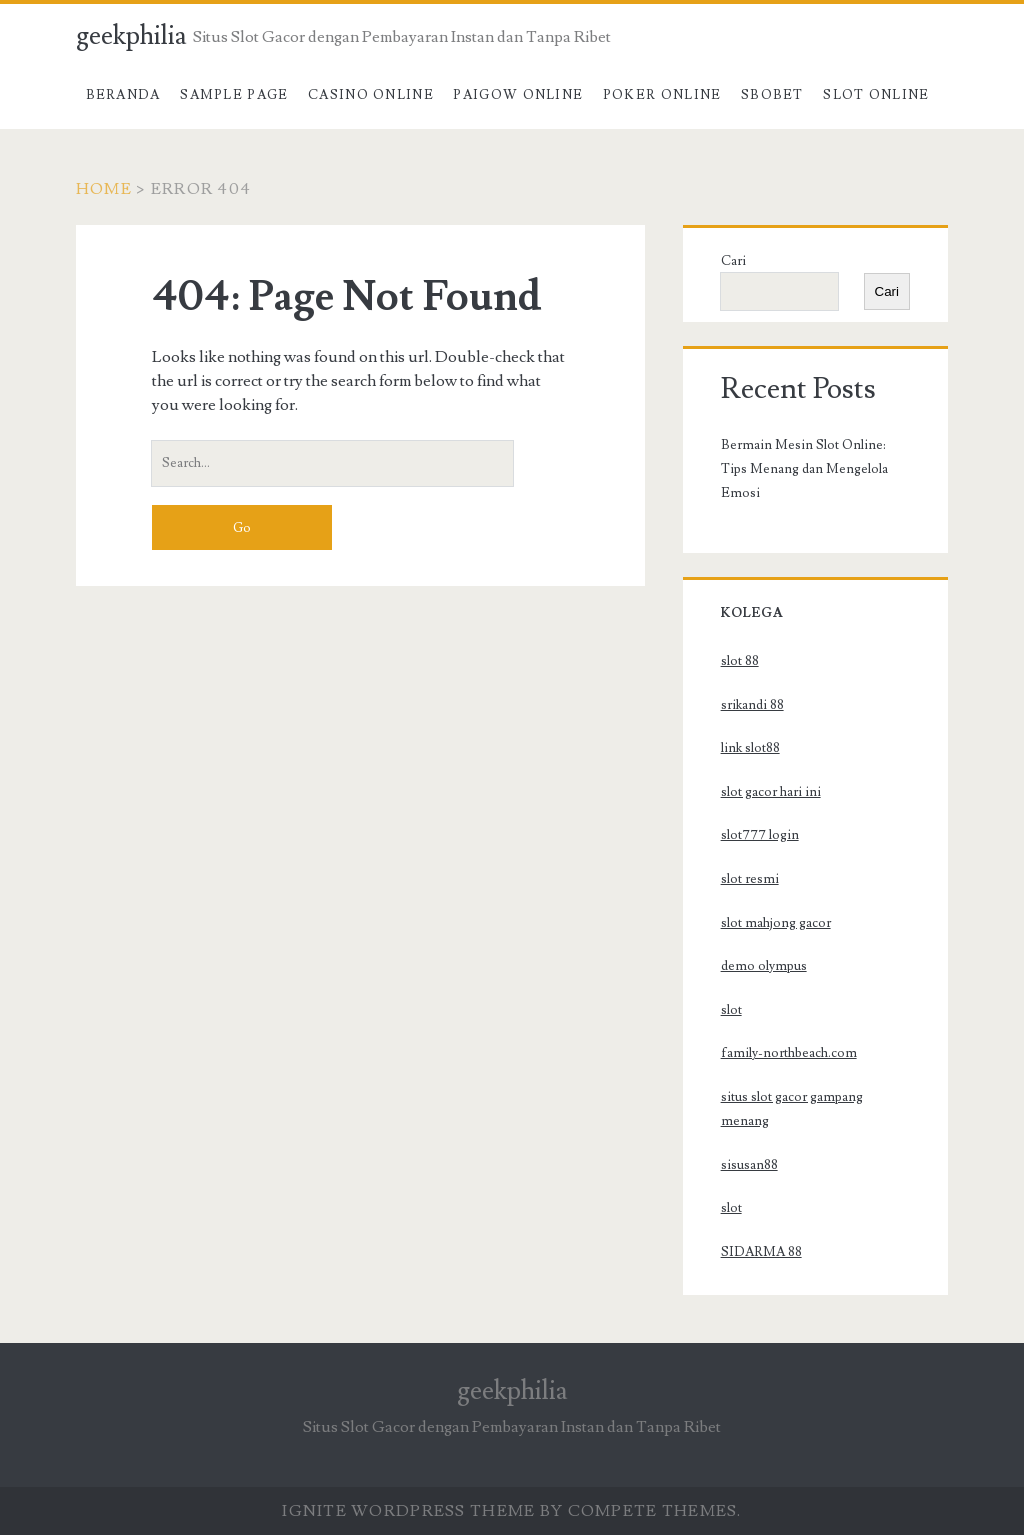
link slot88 (750, 748)
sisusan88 (749, 1165)
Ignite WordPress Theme (408, 1511)
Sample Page (234, 95)
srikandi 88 (752, 705)
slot (731, 1010)
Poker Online (662, 95)
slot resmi (750, 879)
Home (104, 189)
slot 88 (740, 661)
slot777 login (760, 835)
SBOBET (772, 95)
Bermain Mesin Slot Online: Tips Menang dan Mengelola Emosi (804, 469)
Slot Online (876, 95)
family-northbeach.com (789, 1053)
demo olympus (764, 966)
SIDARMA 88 (761, 1252)
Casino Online (371, 95)
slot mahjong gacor (776, 923)
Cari (733, 261)
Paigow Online (518, 95)
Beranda (123, 95)
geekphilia (131, 36)
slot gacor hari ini (771, 792)
